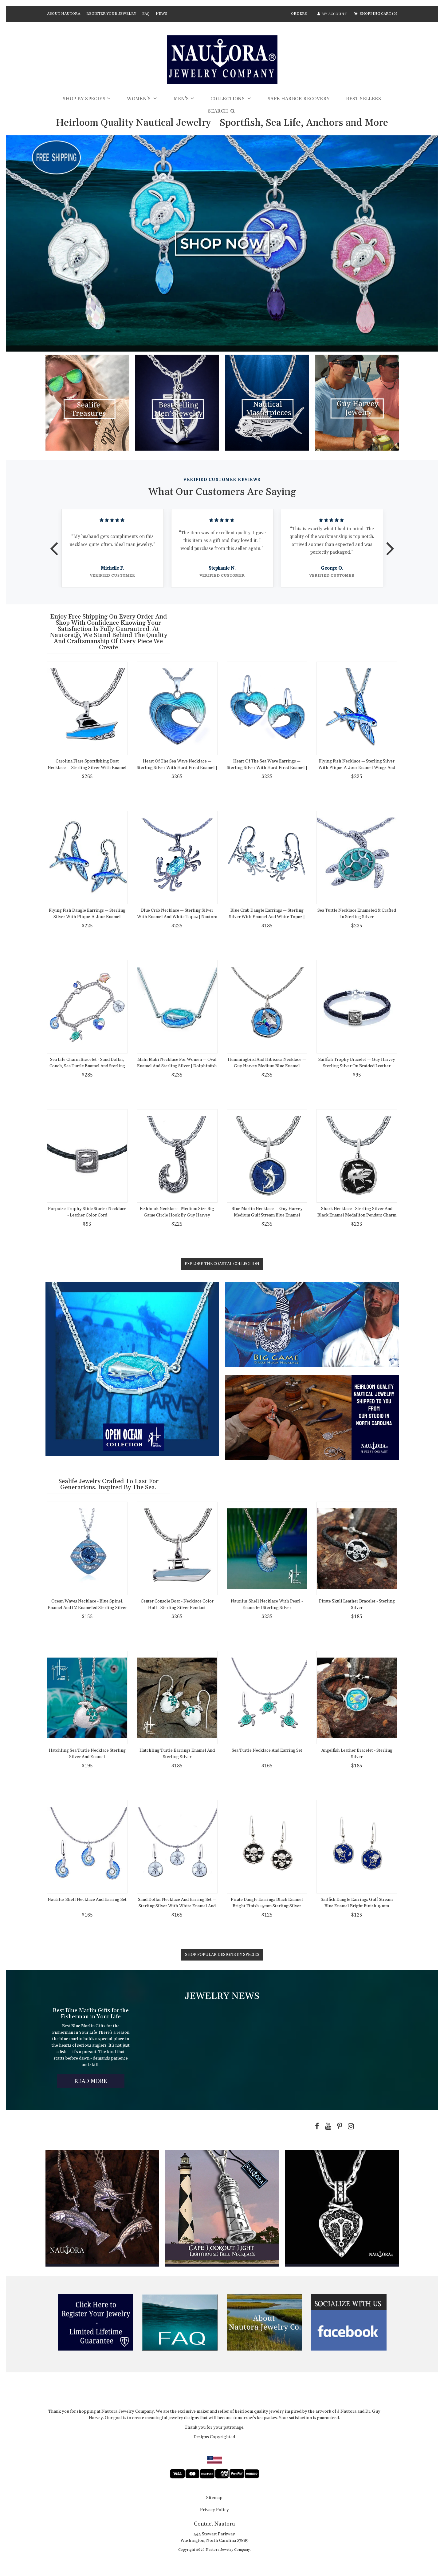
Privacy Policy (214, 2510)
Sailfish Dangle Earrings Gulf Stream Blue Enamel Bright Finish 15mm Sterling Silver (357, 1906)
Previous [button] (54, 544)
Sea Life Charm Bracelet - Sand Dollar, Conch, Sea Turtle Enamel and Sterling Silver (87, 1066)
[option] (112, 548)
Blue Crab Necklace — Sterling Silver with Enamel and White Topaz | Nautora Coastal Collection (177, 917)
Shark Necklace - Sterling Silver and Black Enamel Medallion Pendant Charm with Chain (356, 1215)
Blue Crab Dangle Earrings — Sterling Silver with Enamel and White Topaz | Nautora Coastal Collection (267, 917)
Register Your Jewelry (111, 13)
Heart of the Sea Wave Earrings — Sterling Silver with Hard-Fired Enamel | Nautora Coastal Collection (267, 767)
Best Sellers (363, 99)
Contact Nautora (214, 2523)
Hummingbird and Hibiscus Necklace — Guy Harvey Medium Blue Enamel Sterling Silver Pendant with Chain (267, 1066)
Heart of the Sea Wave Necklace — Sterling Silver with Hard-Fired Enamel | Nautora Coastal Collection (177, 767)
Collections (228, 99)
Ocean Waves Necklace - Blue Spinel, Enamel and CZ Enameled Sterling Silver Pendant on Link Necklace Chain (87, 1608)
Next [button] (390, 544)
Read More (99, 2082)
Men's (181, 99)
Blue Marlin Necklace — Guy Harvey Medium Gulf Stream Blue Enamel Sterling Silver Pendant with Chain (267, 1215)
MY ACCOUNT (331, 14)
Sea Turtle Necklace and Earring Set (267, 1750)
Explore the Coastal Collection (222, 1263)
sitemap (214, 2498)
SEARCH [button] (222, 111)
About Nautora (63, 13)
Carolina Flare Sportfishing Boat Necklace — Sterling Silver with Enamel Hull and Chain (87, 767)
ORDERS (299, 13)
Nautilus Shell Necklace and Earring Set (87, 1899)
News (161, 13)
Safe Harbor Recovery (299, 99)
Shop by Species (84, 99)
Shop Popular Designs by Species (222, 1954)
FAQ (146, 13)
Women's (139, 99)
